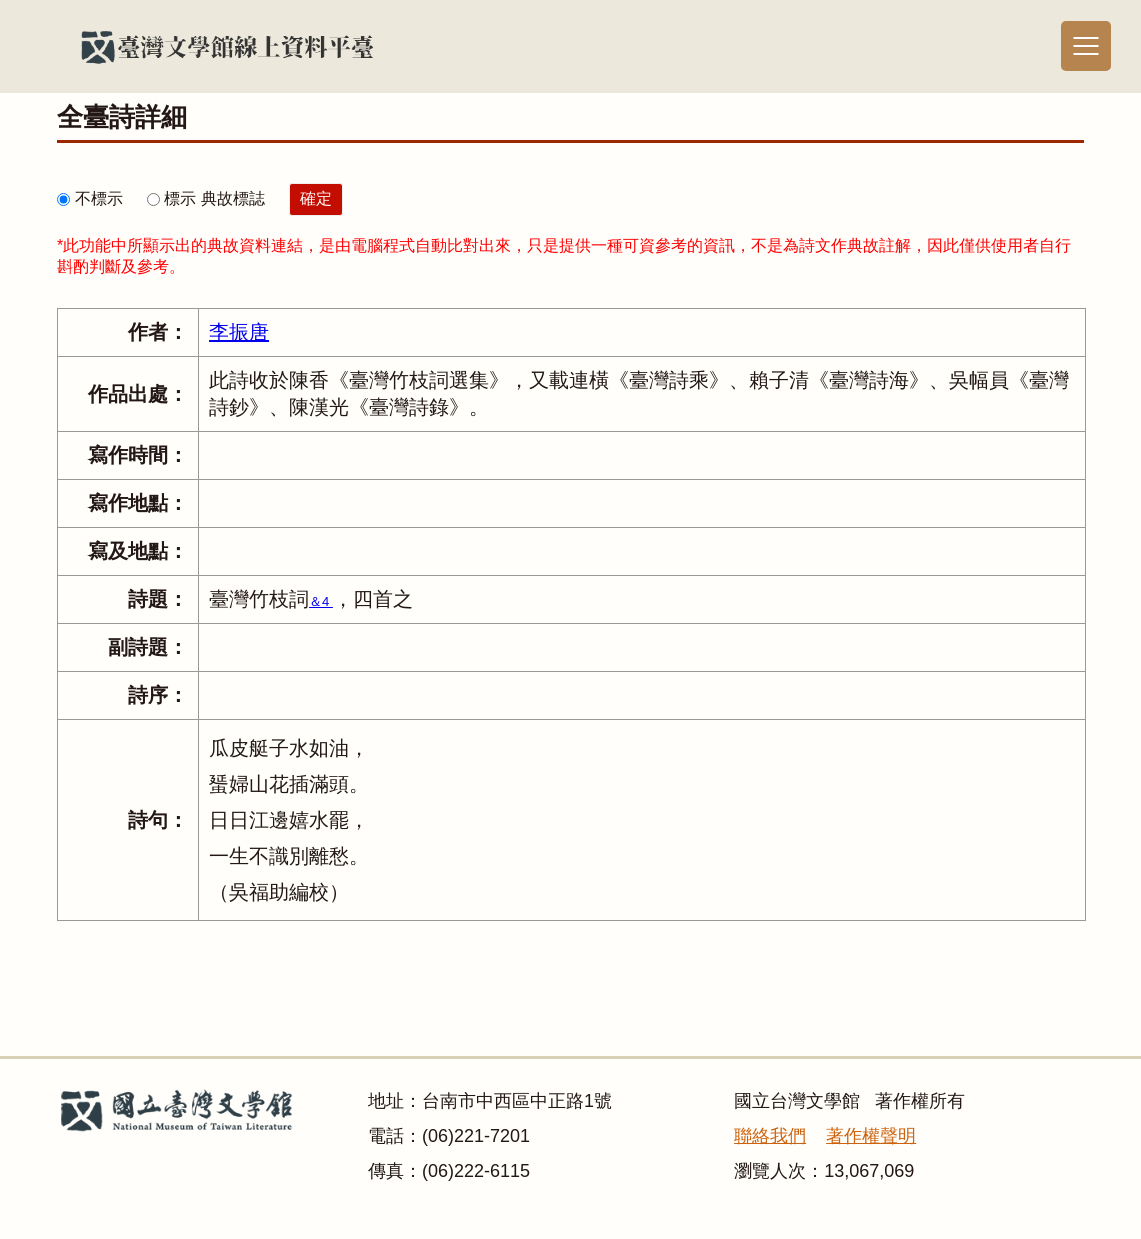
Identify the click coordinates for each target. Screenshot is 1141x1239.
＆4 (321, 601)
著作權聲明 (871, 1136)
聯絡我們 (770, 1136)
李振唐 (239, 332)
